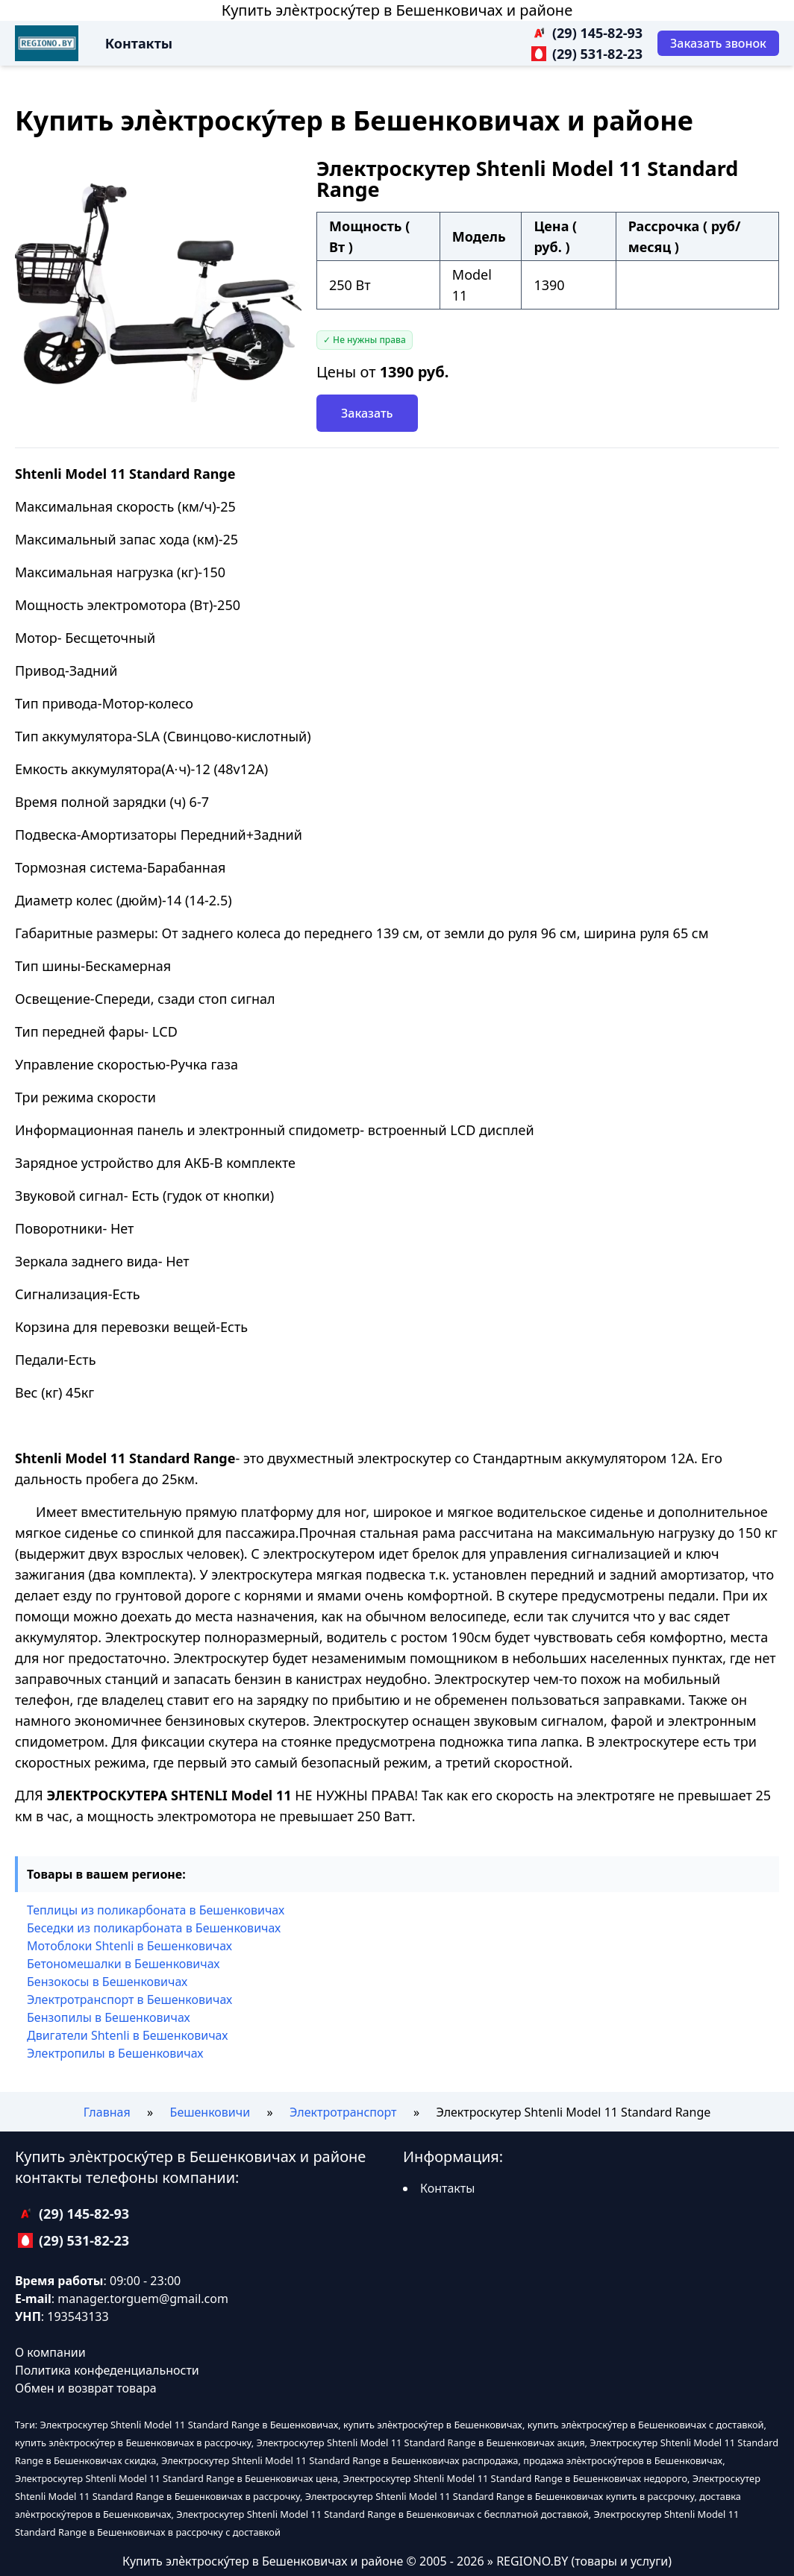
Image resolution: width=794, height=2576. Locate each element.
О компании (50, 2352)
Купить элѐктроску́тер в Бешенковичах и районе (397, 10)
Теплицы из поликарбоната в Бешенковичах (155, 1910)
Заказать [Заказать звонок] (367, 413)
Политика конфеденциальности (107, 2370)
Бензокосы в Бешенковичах (107, 1981)
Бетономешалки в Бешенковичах (123, 1963)
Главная (107, 2112)
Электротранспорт (343, 2112)
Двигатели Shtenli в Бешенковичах (127, 2035)
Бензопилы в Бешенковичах (108, 2017)
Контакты (138, 43)
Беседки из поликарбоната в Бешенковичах (154, 1928)
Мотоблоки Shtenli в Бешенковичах (129, 1946)
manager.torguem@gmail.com (142, 2298)
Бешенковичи (210, 2112)
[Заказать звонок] (718, 43)
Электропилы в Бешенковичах (115, 2053)
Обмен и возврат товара (86, 2388)
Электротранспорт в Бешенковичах (129, 1999)
